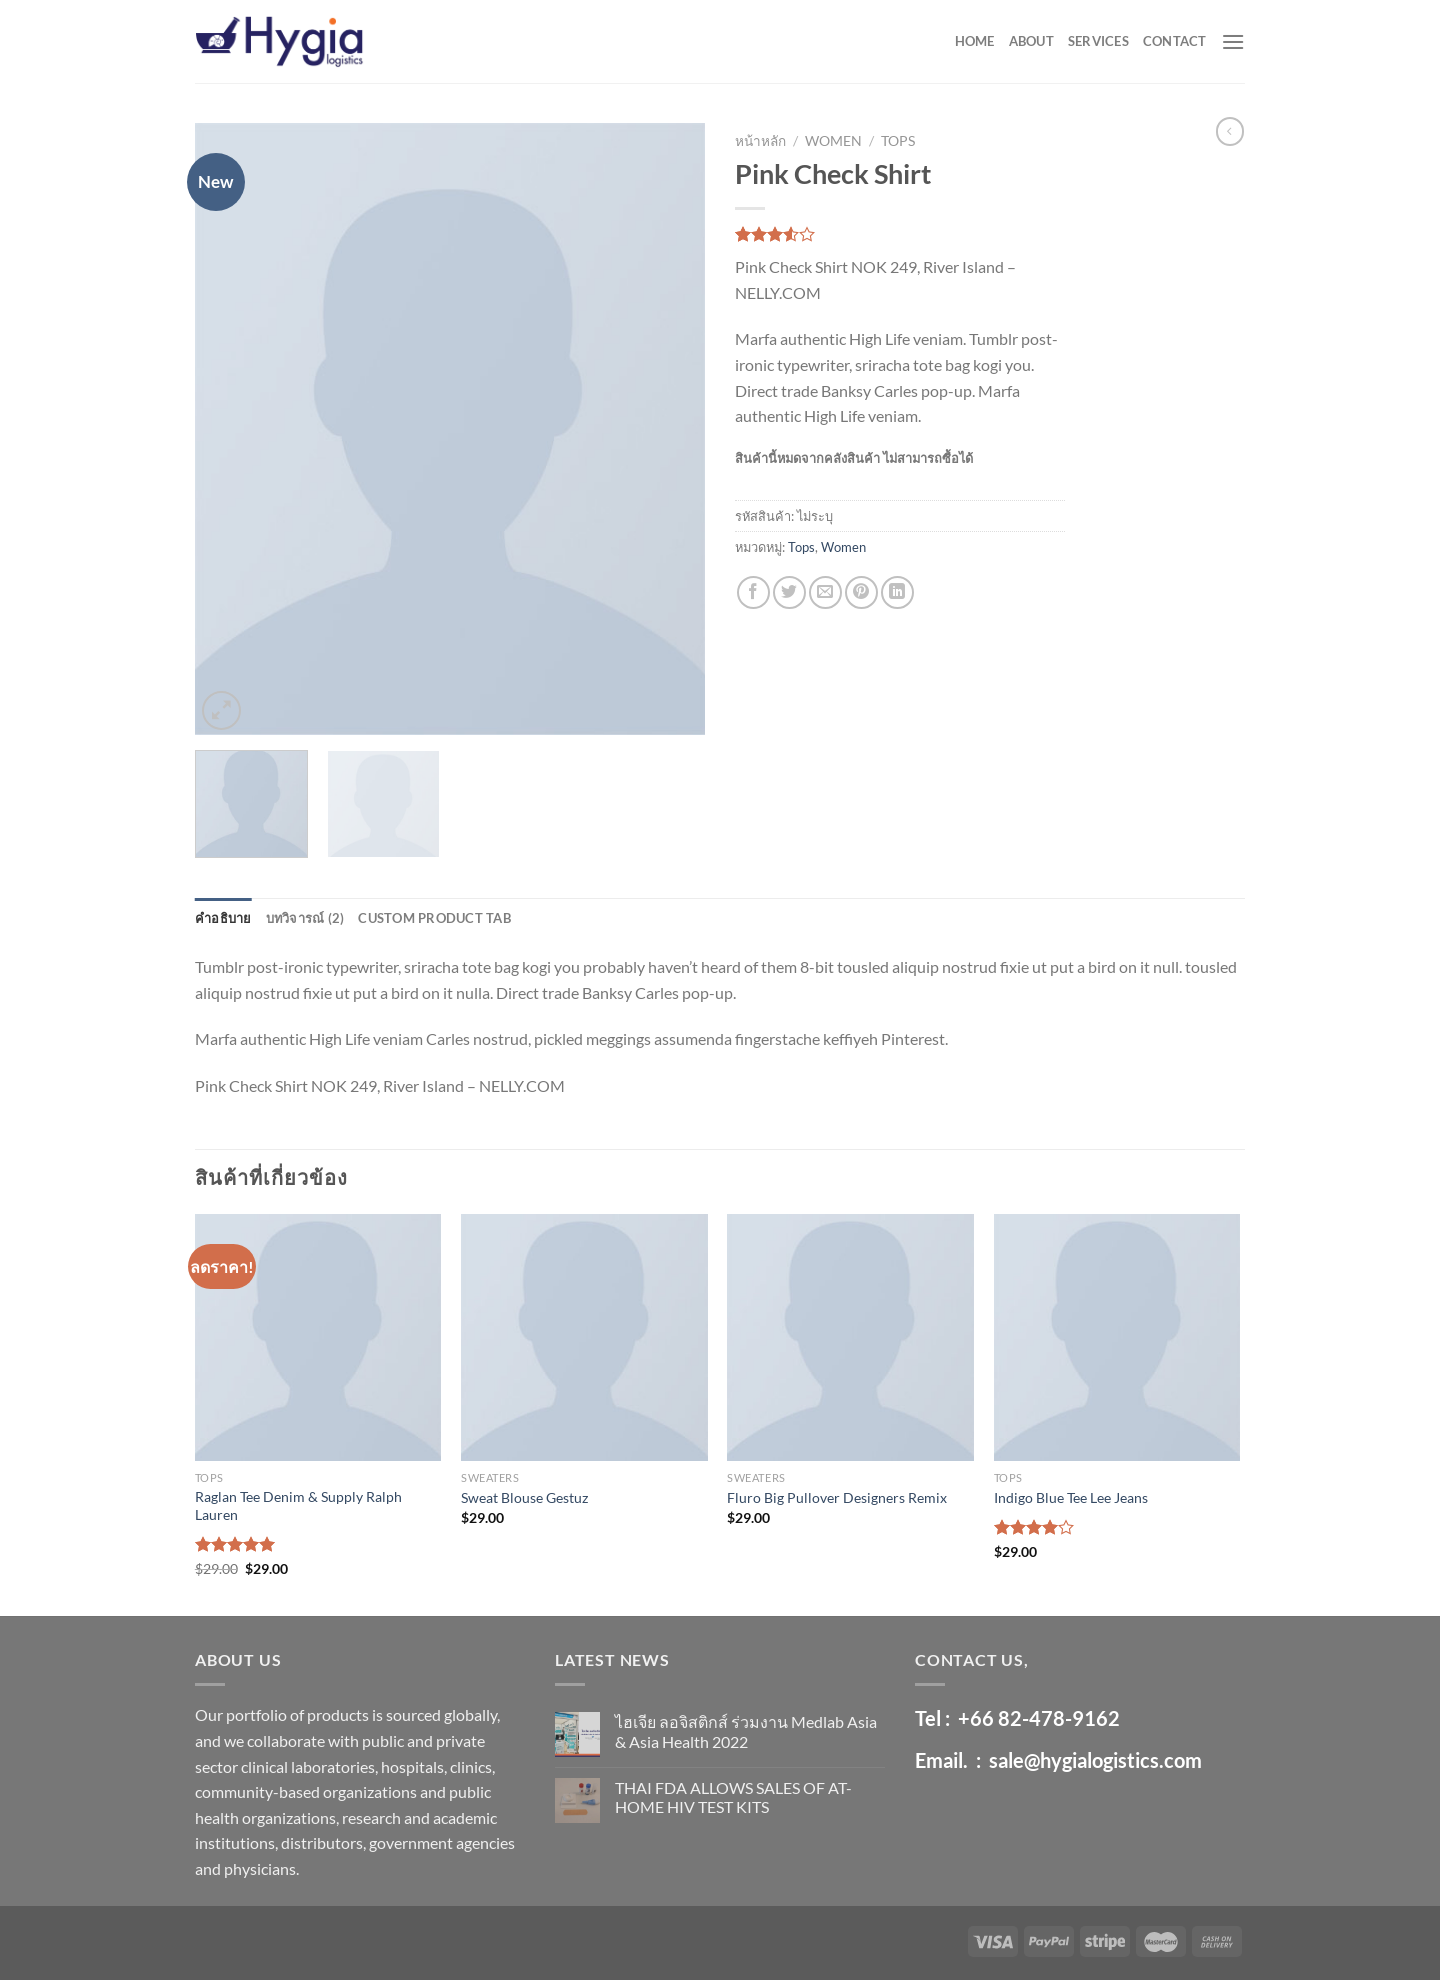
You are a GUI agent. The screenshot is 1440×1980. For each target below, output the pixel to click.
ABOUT (1031, 41)
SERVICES (1098, 41)
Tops (898, 141)
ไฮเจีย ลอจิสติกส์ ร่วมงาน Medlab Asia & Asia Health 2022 (746, 1731)
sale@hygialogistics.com (1095, 1760)
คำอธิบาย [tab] (223, 918)
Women (833, 141)
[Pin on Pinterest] (861, 592)
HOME (975, 41)
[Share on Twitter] (789, 592)
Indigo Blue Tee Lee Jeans (1071, 1497)
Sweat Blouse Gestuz (524, 1497)
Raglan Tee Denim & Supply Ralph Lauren (298, 1506)
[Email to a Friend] (825, 592)
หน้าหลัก (760, 141)
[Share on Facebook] (753, 592)
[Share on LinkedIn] (897, 592)
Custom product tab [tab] (434, 918)
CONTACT (1175, 41)
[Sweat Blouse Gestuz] (584, 1337)
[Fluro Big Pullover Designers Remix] (850, 1337)
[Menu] (1233, 41)
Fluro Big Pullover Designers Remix (837, 1497)
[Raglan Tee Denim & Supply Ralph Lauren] (318, 1337)
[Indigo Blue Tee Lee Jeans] (1117, 1337)
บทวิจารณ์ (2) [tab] (305, 918)
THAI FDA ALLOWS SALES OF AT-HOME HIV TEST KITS (733, 1797)
